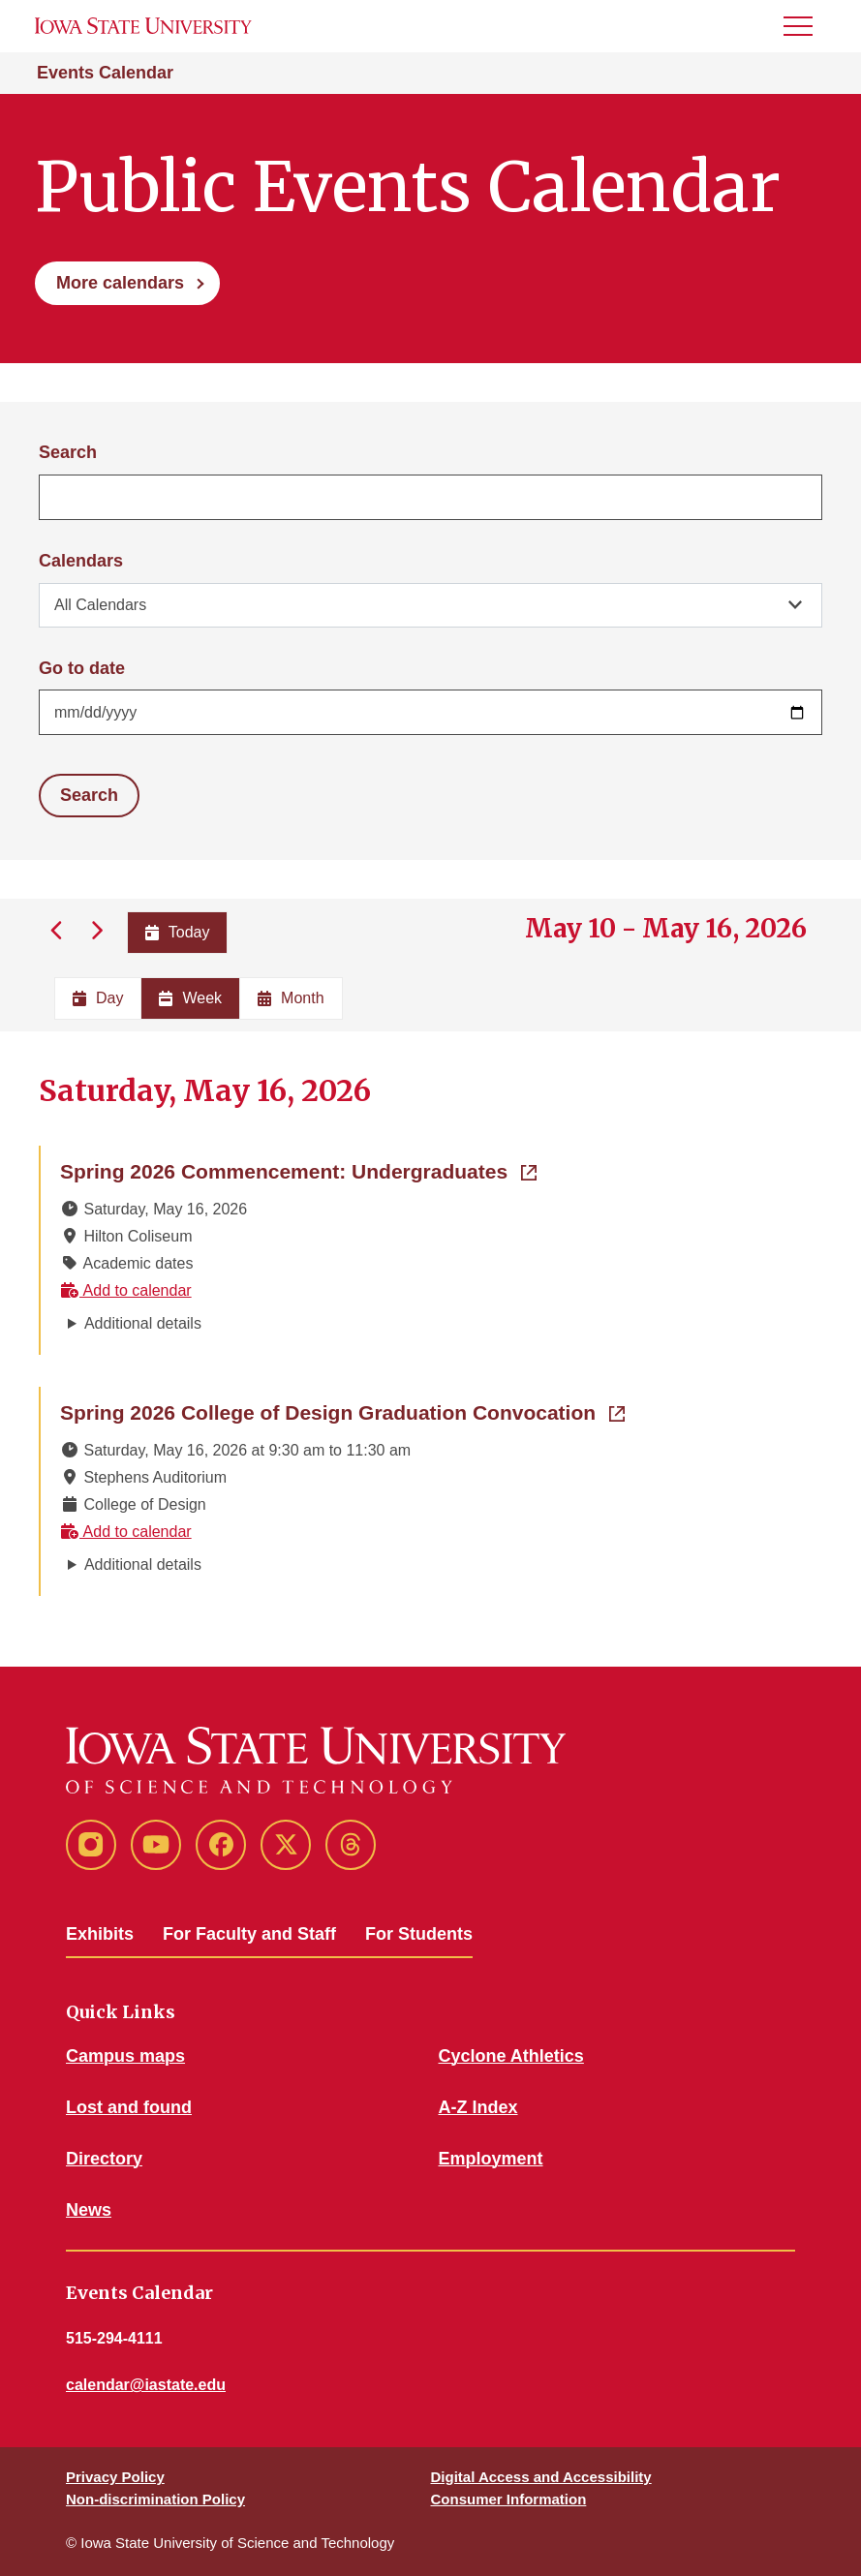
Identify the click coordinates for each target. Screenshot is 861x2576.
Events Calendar (105, 72)
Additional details (142, 1323)
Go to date (82, 668)
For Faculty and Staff (249, 1934)
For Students (419, 1934)
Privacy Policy (115, 2477)
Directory (104, 2158)
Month (290, 998)
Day (98, 998)
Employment (491, 2158)
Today (177, 932)
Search (68, 452)
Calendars (81, 560)
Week (190, 998)
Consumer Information (509, 2499)
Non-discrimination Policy (155, 2499)
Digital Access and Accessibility (541, 2477)
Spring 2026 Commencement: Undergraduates (298, 1169)
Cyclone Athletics (511, 2056)
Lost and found (129, 2107)
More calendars (120, 282)
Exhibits (100, 1934)
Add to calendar (126, 1290)
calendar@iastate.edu (146, 2385)
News (88, 2210)
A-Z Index (478, 2107)
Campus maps (125, 2056)
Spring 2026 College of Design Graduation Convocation (342, 1411)
